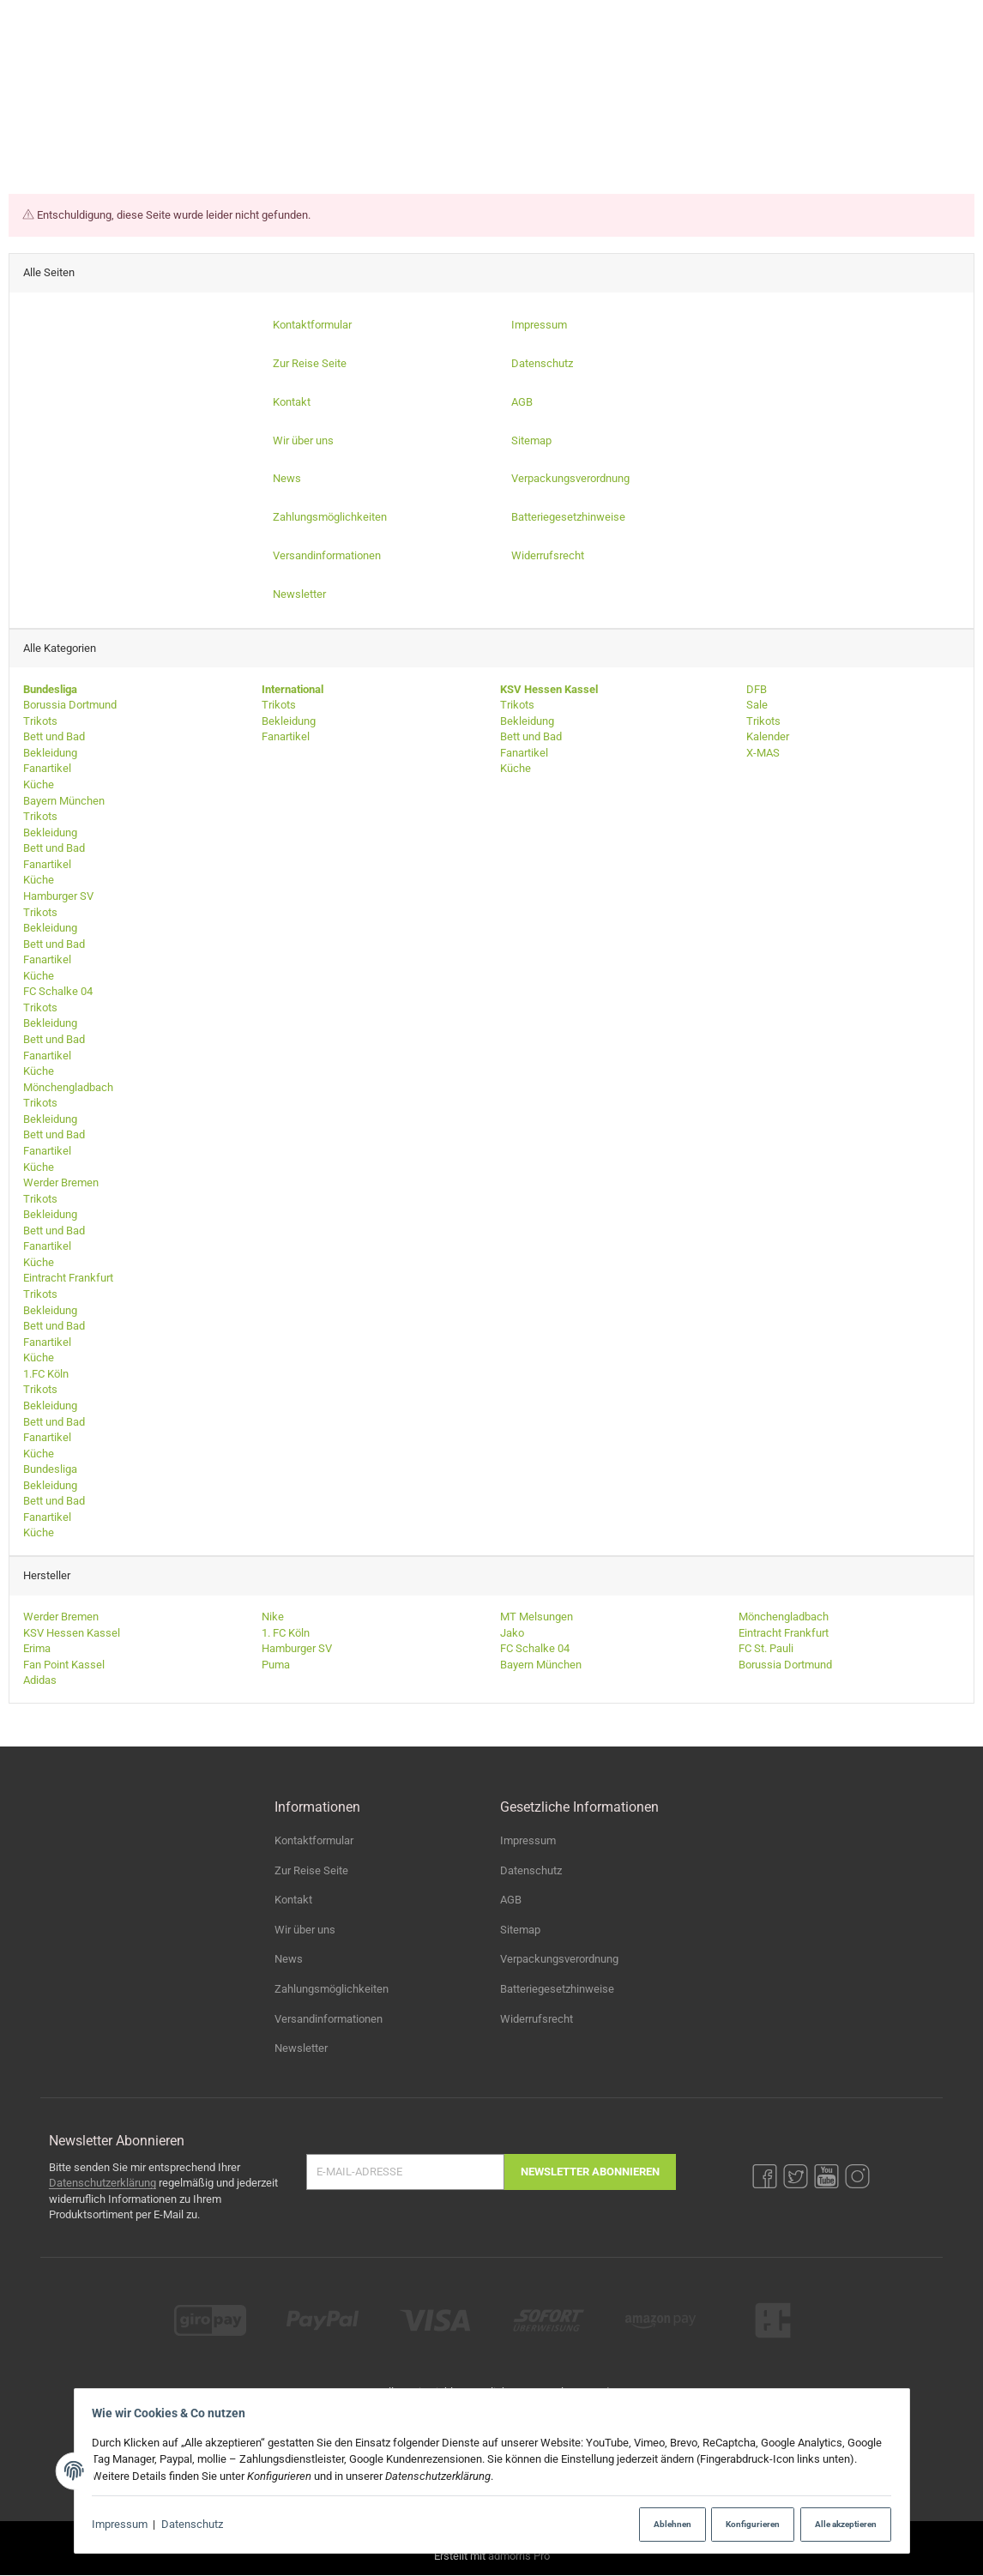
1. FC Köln (286, 1632)
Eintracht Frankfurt (68, 1278)
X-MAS (762, 752)
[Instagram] (926, 18)
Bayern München (64, 800)
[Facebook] (825, 18)
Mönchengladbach (68, 1087)
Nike (273, 1617)
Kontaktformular (313, 1840)
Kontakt (293, 1900)
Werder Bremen (61, 1183)
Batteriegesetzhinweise (557, 1988)
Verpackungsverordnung (559, 1959)
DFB (755, 689)
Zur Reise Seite (311, 1870)
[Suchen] (792, 69)
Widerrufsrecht (536, 2018)
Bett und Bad (54, 737)
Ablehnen (653, 2524)
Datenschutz (196, 2525)
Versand (589, 2392)
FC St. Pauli (766, 1649)
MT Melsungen (536, 1617)
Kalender (766, 737)
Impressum (125, 2525)
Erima (37, 1649)
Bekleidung (50, 752)
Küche (38, 784)
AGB (511, 1900)
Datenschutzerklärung (102, 2182)
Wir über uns (304, 1929)
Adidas (40, 1680)
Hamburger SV (58, 896)
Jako (512, 1632)
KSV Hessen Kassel (71, 1632)
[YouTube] (892, 18)
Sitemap (520, 1929)
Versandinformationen (328, 2018)
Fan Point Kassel (64, 1664)
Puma (276, 1664)
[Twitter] (859, 18)
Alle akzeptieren (838, 2524)
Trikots (40, 721)
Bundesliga (50, 1469)
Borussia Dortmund (70, 705)
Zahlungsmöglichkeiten (331, 1988)
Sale (756, 705)
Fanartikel (47, 769)
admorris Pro (519, 2555)
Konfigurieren (740, 2524)
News (288, 1959)
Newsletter (301, 2048)
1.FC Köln (46, 1373)
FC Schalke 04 (58, 992)
